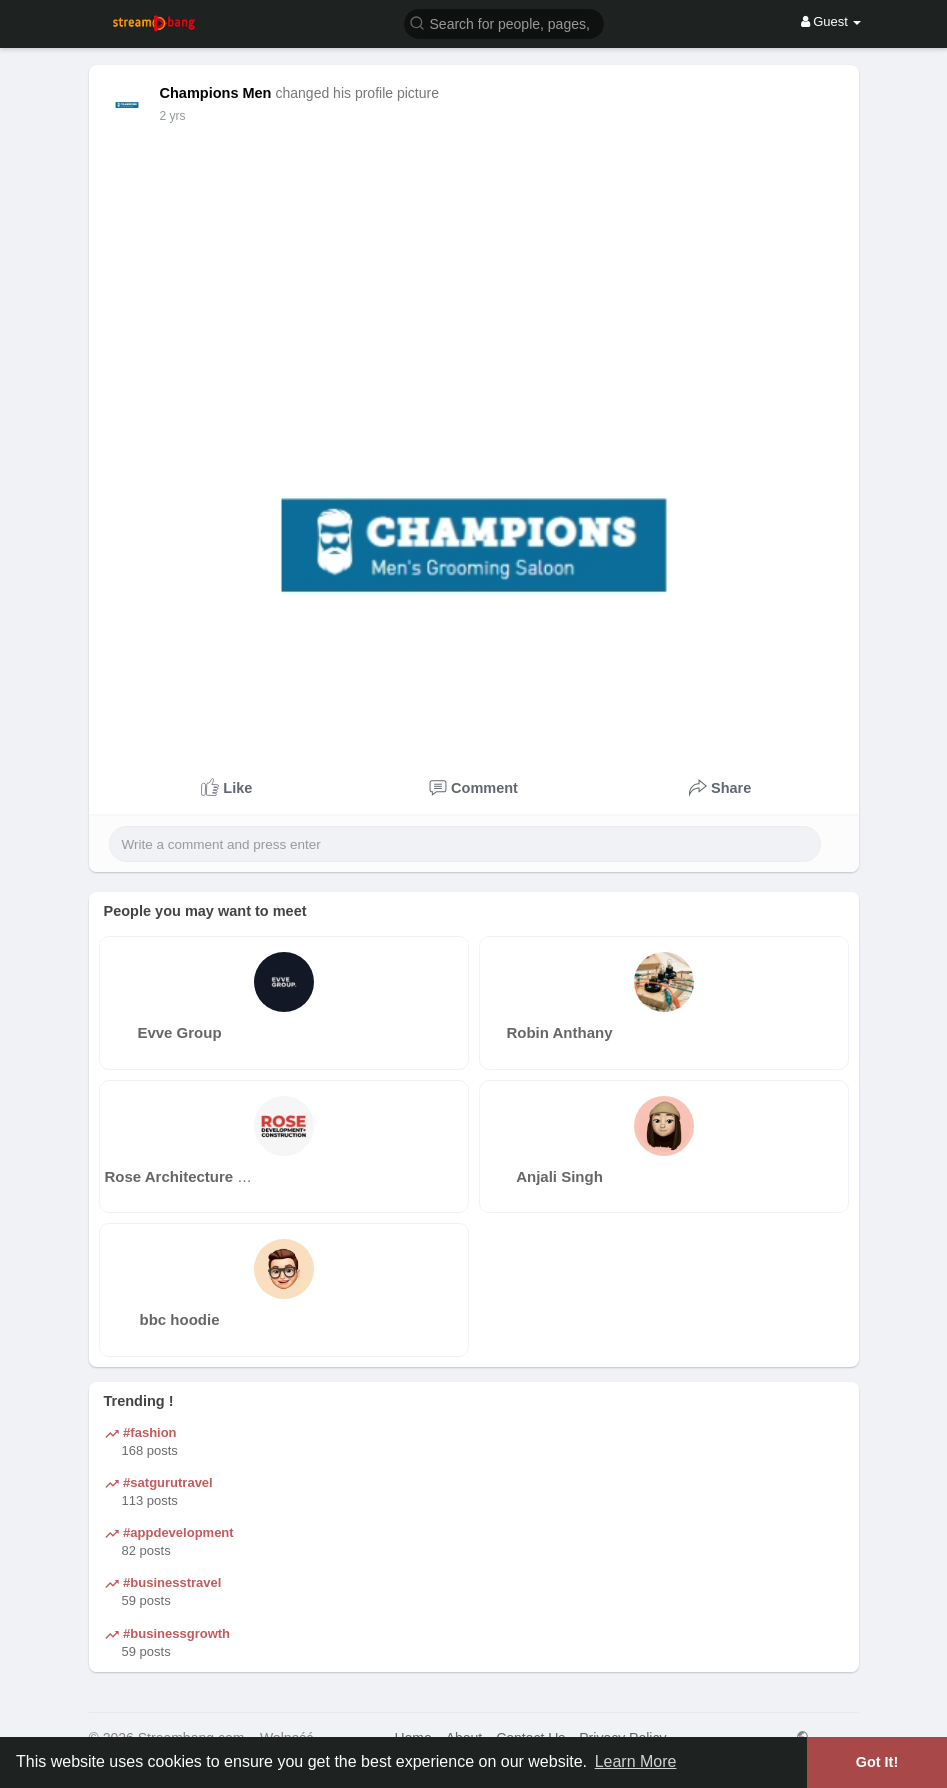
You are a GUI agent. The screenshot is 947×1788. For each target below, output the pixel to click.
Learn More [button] (636, 1761)
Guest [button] (831, 21)
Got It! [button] (877, 1762)
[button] (504, 22)
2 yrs (173, 116)
